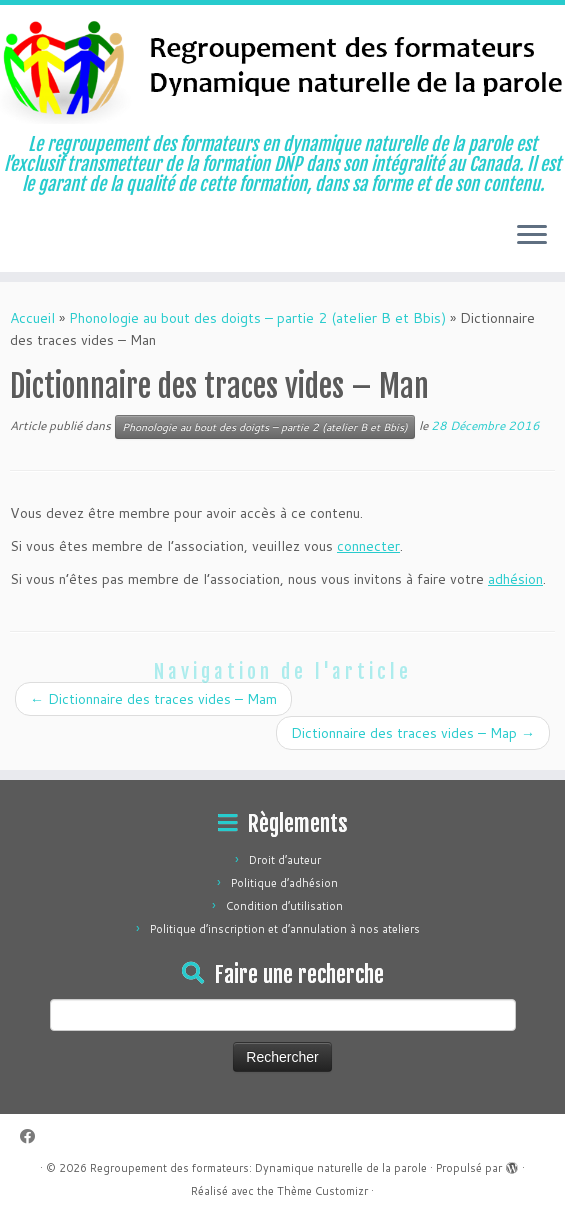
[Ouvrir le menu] (532, 236)
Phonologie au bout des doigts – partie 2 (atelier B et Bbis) (257, 318)
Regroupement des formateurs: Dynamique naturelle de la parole (258, 1168)
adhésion (515, 579)
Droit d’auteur (285, 860)
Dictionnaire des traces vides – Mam (153, 699)
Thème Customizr (322, 1191)
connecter (368, 546)
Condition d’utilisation (284, 906)
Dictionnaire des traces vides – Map (413, 733)
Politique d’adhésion (284, 883)
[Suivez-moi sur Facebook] (34, 1136)
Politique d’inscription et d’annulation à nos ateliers (285, 929)
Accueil (32, 318)
